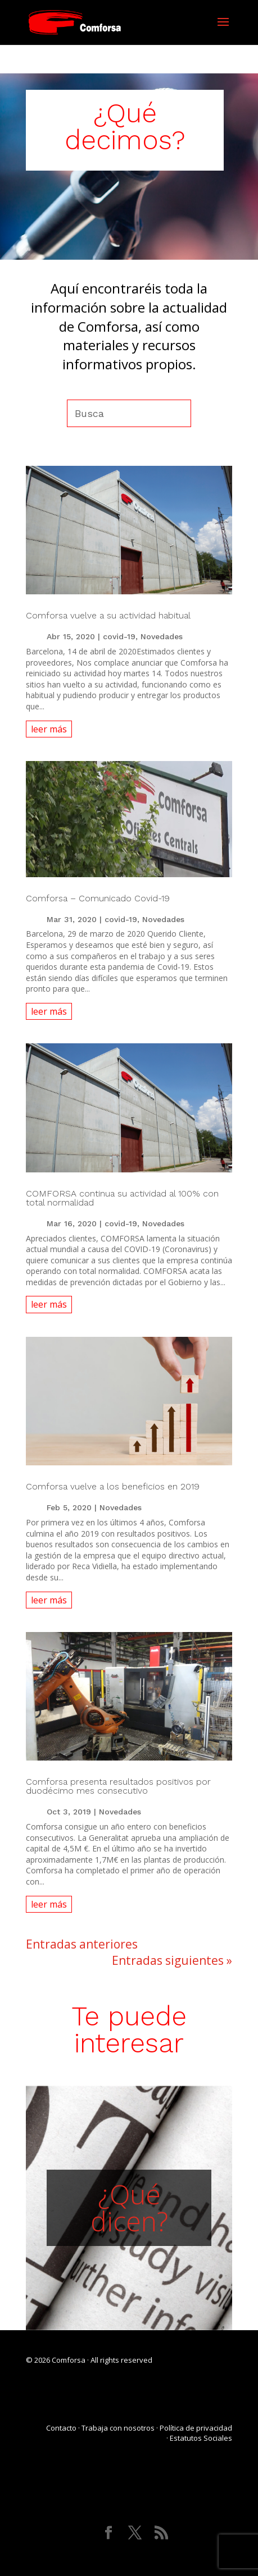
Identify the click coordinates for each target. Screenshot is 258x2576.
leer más (49, 729)
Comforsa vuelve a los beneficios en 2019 (113, 1486)
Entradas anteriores (82, 1944)
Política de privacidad (196, 2428)
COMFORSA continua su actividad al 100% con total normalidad (122, 1198)
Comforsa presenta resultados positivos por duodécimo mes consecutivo (118, 1786)
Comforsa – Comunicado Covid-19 (98, 898)
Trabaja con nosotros (118, 2428)
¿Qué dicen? (129, 2207)
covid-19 (119, 636)
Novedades (162, 636)
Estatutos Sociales (201, 2438)
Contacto (61, 2428)
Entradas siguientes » (172, 1960)
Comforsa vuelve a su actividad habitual (108, 615)
